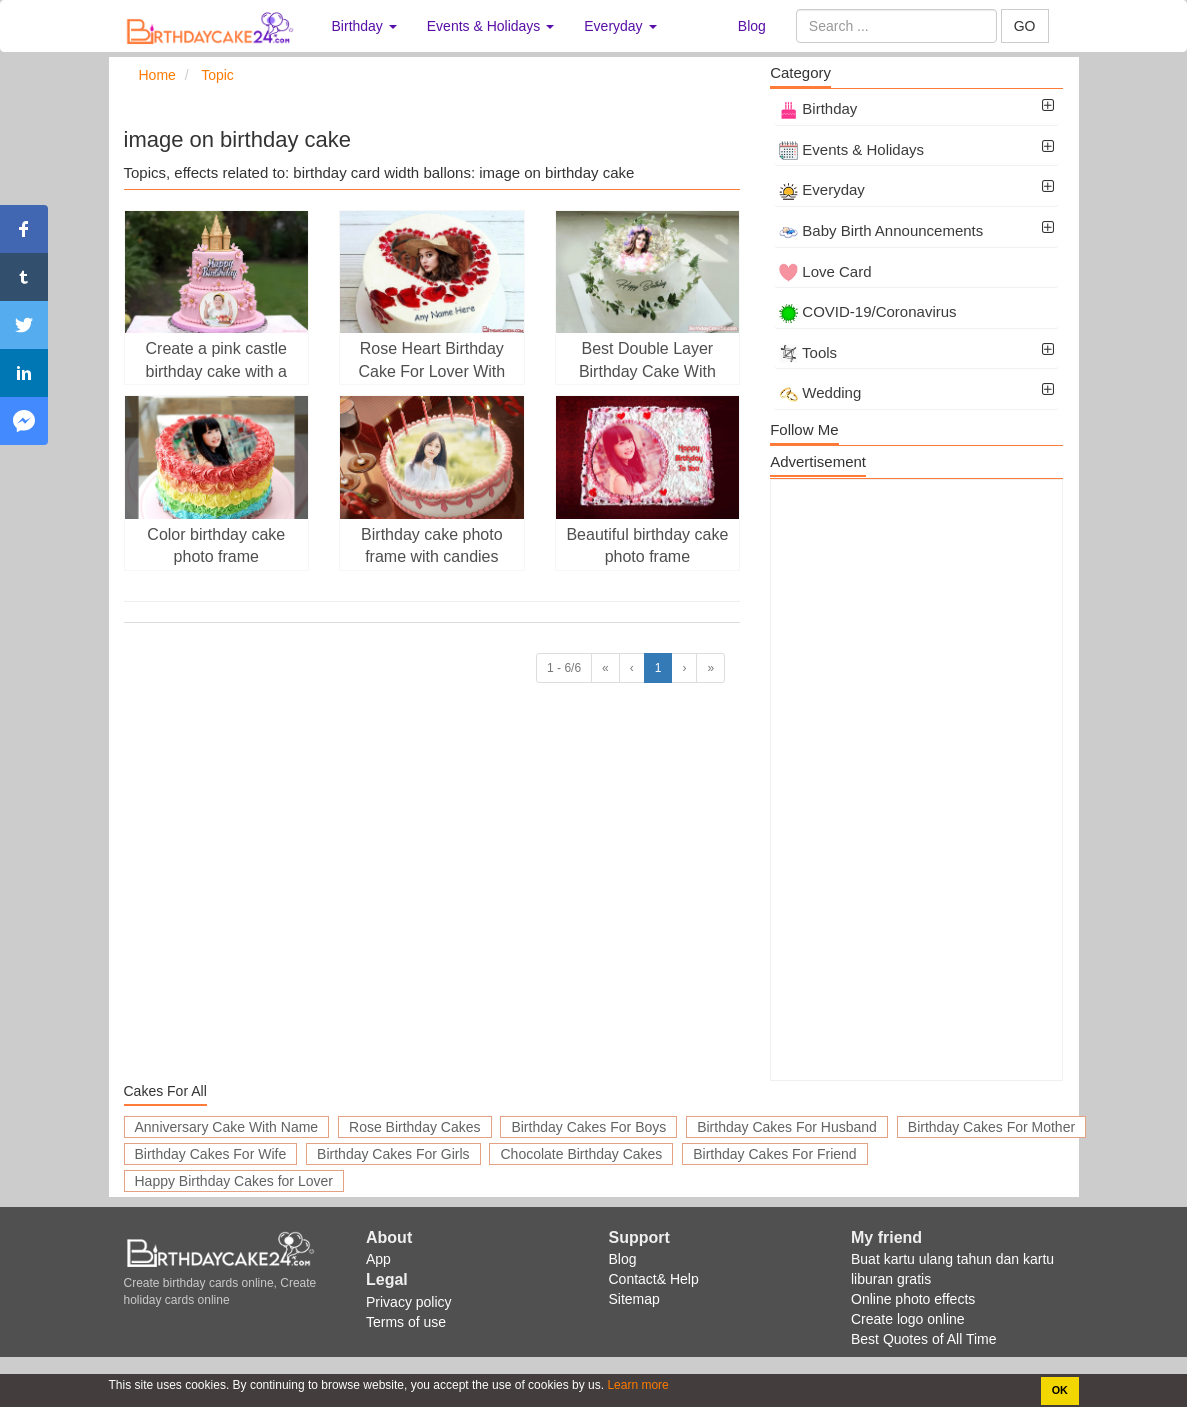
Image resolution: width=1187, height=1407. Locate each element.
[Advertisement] (916, 780)
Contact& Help (654, 1279)
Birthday (818, 108)
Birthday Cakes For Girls (393, 1154)
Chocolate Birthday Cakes (581, 1154)
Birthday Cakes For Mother (991, 1127)
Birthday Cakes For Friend (774, 1154)
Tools (808, 352)
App (378, 1259)
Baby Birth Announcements (881, 230)
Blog (752, 26)
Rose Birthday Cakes (415, 1127)
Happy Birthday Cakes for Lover (234, 1181)
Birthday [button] (364, 26)
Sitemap (634, 1299)
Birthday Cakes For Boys (588, 1127)
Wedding (820, 392)
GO (1025, 26)
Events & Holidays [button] (491, 26)
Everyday (822, 189)
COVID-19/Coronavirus (867, 311)
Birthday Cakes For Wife (211, 1154)
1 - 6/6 (564, 668)
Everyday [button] (620, 26)
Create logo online (908, 1319)
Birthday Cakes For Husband (787, 1127)
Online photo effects (913, 1299)
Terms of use (406, 1322)
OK (1060, 1390)
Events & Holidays (851, 149)
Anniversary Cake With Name (227, 1127)
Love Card (825, 271)
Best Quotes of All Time (924, 1339)
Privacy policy (409, 1302)
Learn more (636, 1385)
